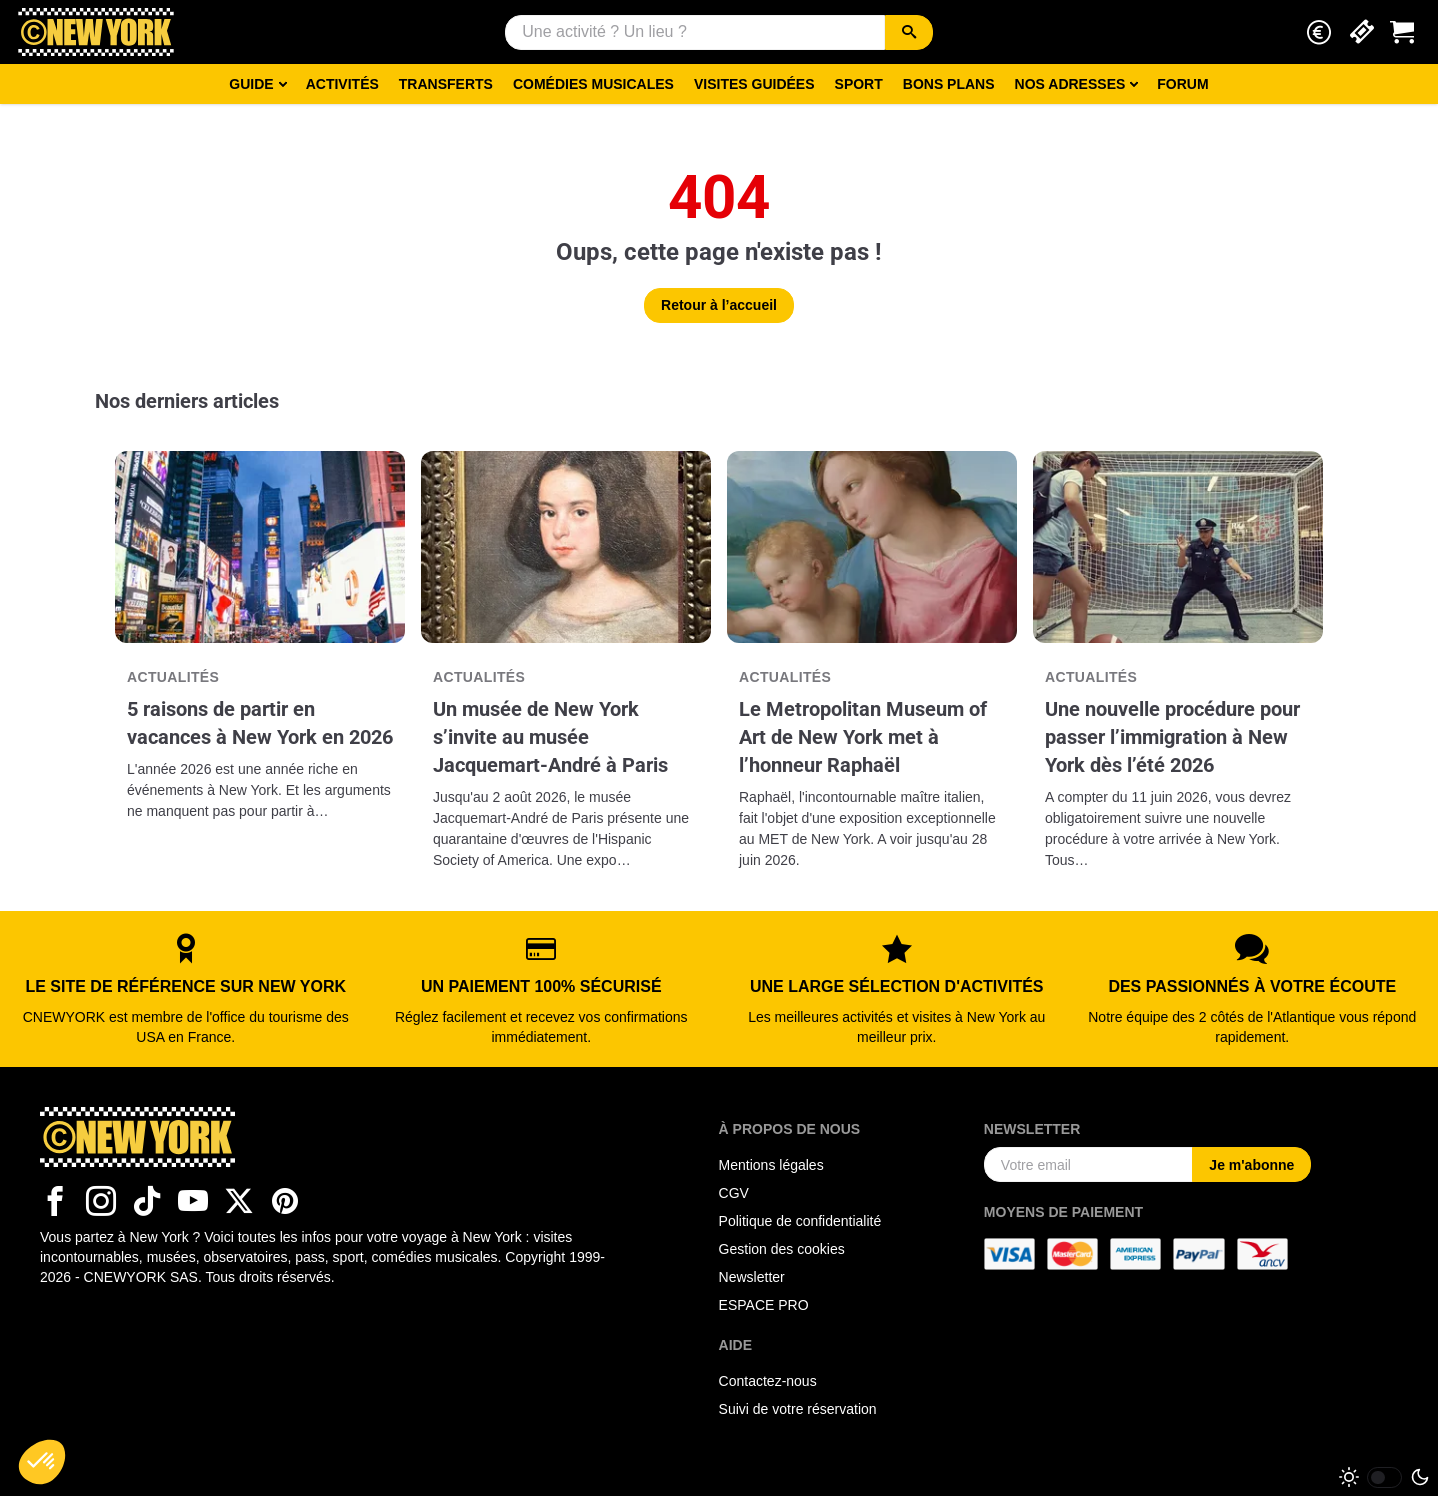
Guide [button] (251, 84)
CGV (734, 1193)
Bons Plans (949, 84)
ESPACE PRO (764, 1305)
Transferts (446, 84)
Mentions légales (771, 1165)
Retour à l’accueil (719, 305)
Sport (859, 84)
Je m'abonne (1251, 1165)
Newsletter (752, 1277)
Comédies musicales (593, 84)
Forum (1182, 84)
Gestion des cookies (782, 1249)
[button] (1319, 32)
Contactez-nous (768, 1381)
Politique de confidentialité (800, 1221)
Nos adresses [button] (1070, 84)
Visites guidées (754, 84)
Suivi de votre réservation (798, 1409)
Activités (342, 84)
